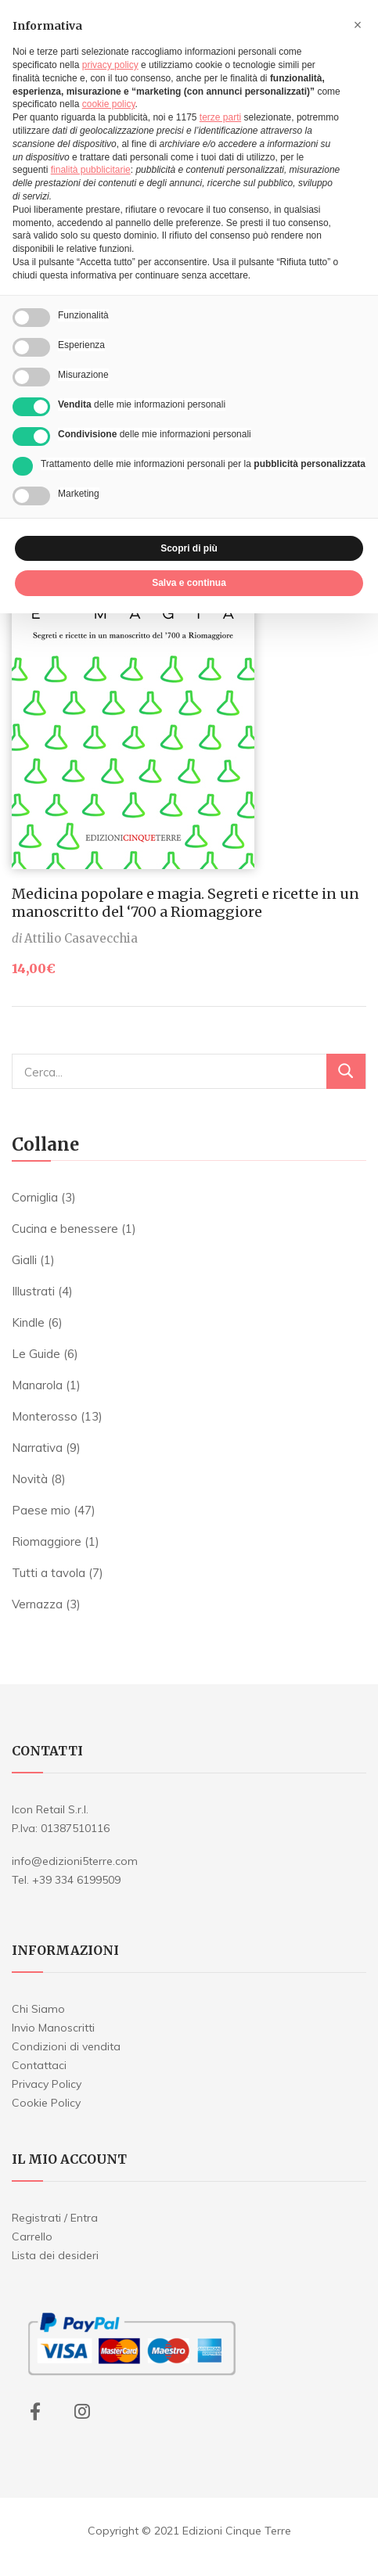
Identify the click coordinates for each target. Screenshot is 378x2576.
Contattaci (39, 2065)
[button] (357, 25)
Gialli (24, 1259)
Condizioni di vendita (66, 2046)
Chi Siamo (38, 2009)
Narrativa (37, 1447)
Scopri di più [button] (189, 548)
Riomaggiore (46, 1541)
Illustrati (33, 1291)
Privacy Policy (46, 2084)
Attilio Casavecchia (81, 938)
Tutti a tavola (48, 1572)
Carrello (32, 2236)
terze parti (220, 117)
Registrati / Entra (55, 2218)
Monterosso (44, 1416)
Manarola (37, 1385)
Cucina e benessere (65, 1228)
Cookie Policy (46, 2103)
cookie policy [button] (108, 104)
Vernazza (37, 1604)
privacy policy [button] (110, 64)
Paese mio (41, 1510)
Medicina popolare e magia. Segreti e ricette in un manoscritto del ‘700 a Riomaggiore (185, 903)
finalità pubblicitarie (91, 169)
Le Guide (36, 1353)
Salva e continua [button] (189, 582)
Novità (30, 1478)
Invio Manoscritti (53, 2028)
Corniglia (35, 1197)
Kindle (28, 1322)
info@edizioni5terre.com (75, 1861)
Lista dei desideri (55, 2255)
